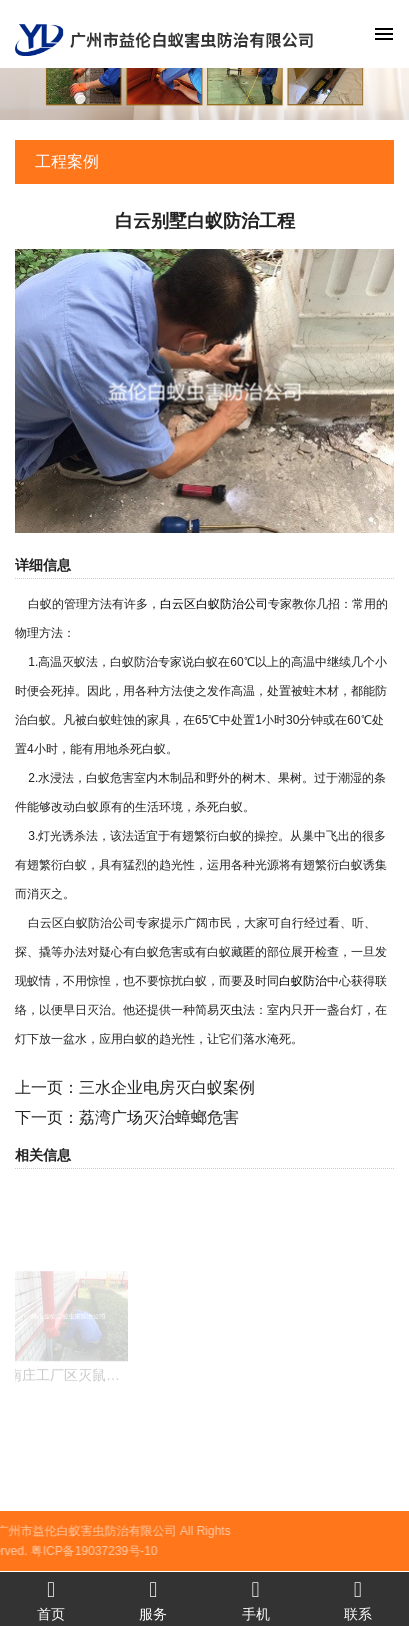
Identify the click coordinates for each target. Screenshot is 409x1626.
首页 (51, 1599)
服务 (153, 1599)
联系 (358, 1599)
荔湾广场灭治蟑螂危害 (159, 1117)
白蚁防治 (303, 981)
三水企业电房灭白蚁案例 (167, 1087)
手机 (256, 1599)
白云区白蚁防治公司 (214, 604)
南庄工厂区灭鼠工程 (71, 1393)
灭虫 (231, 1010)
